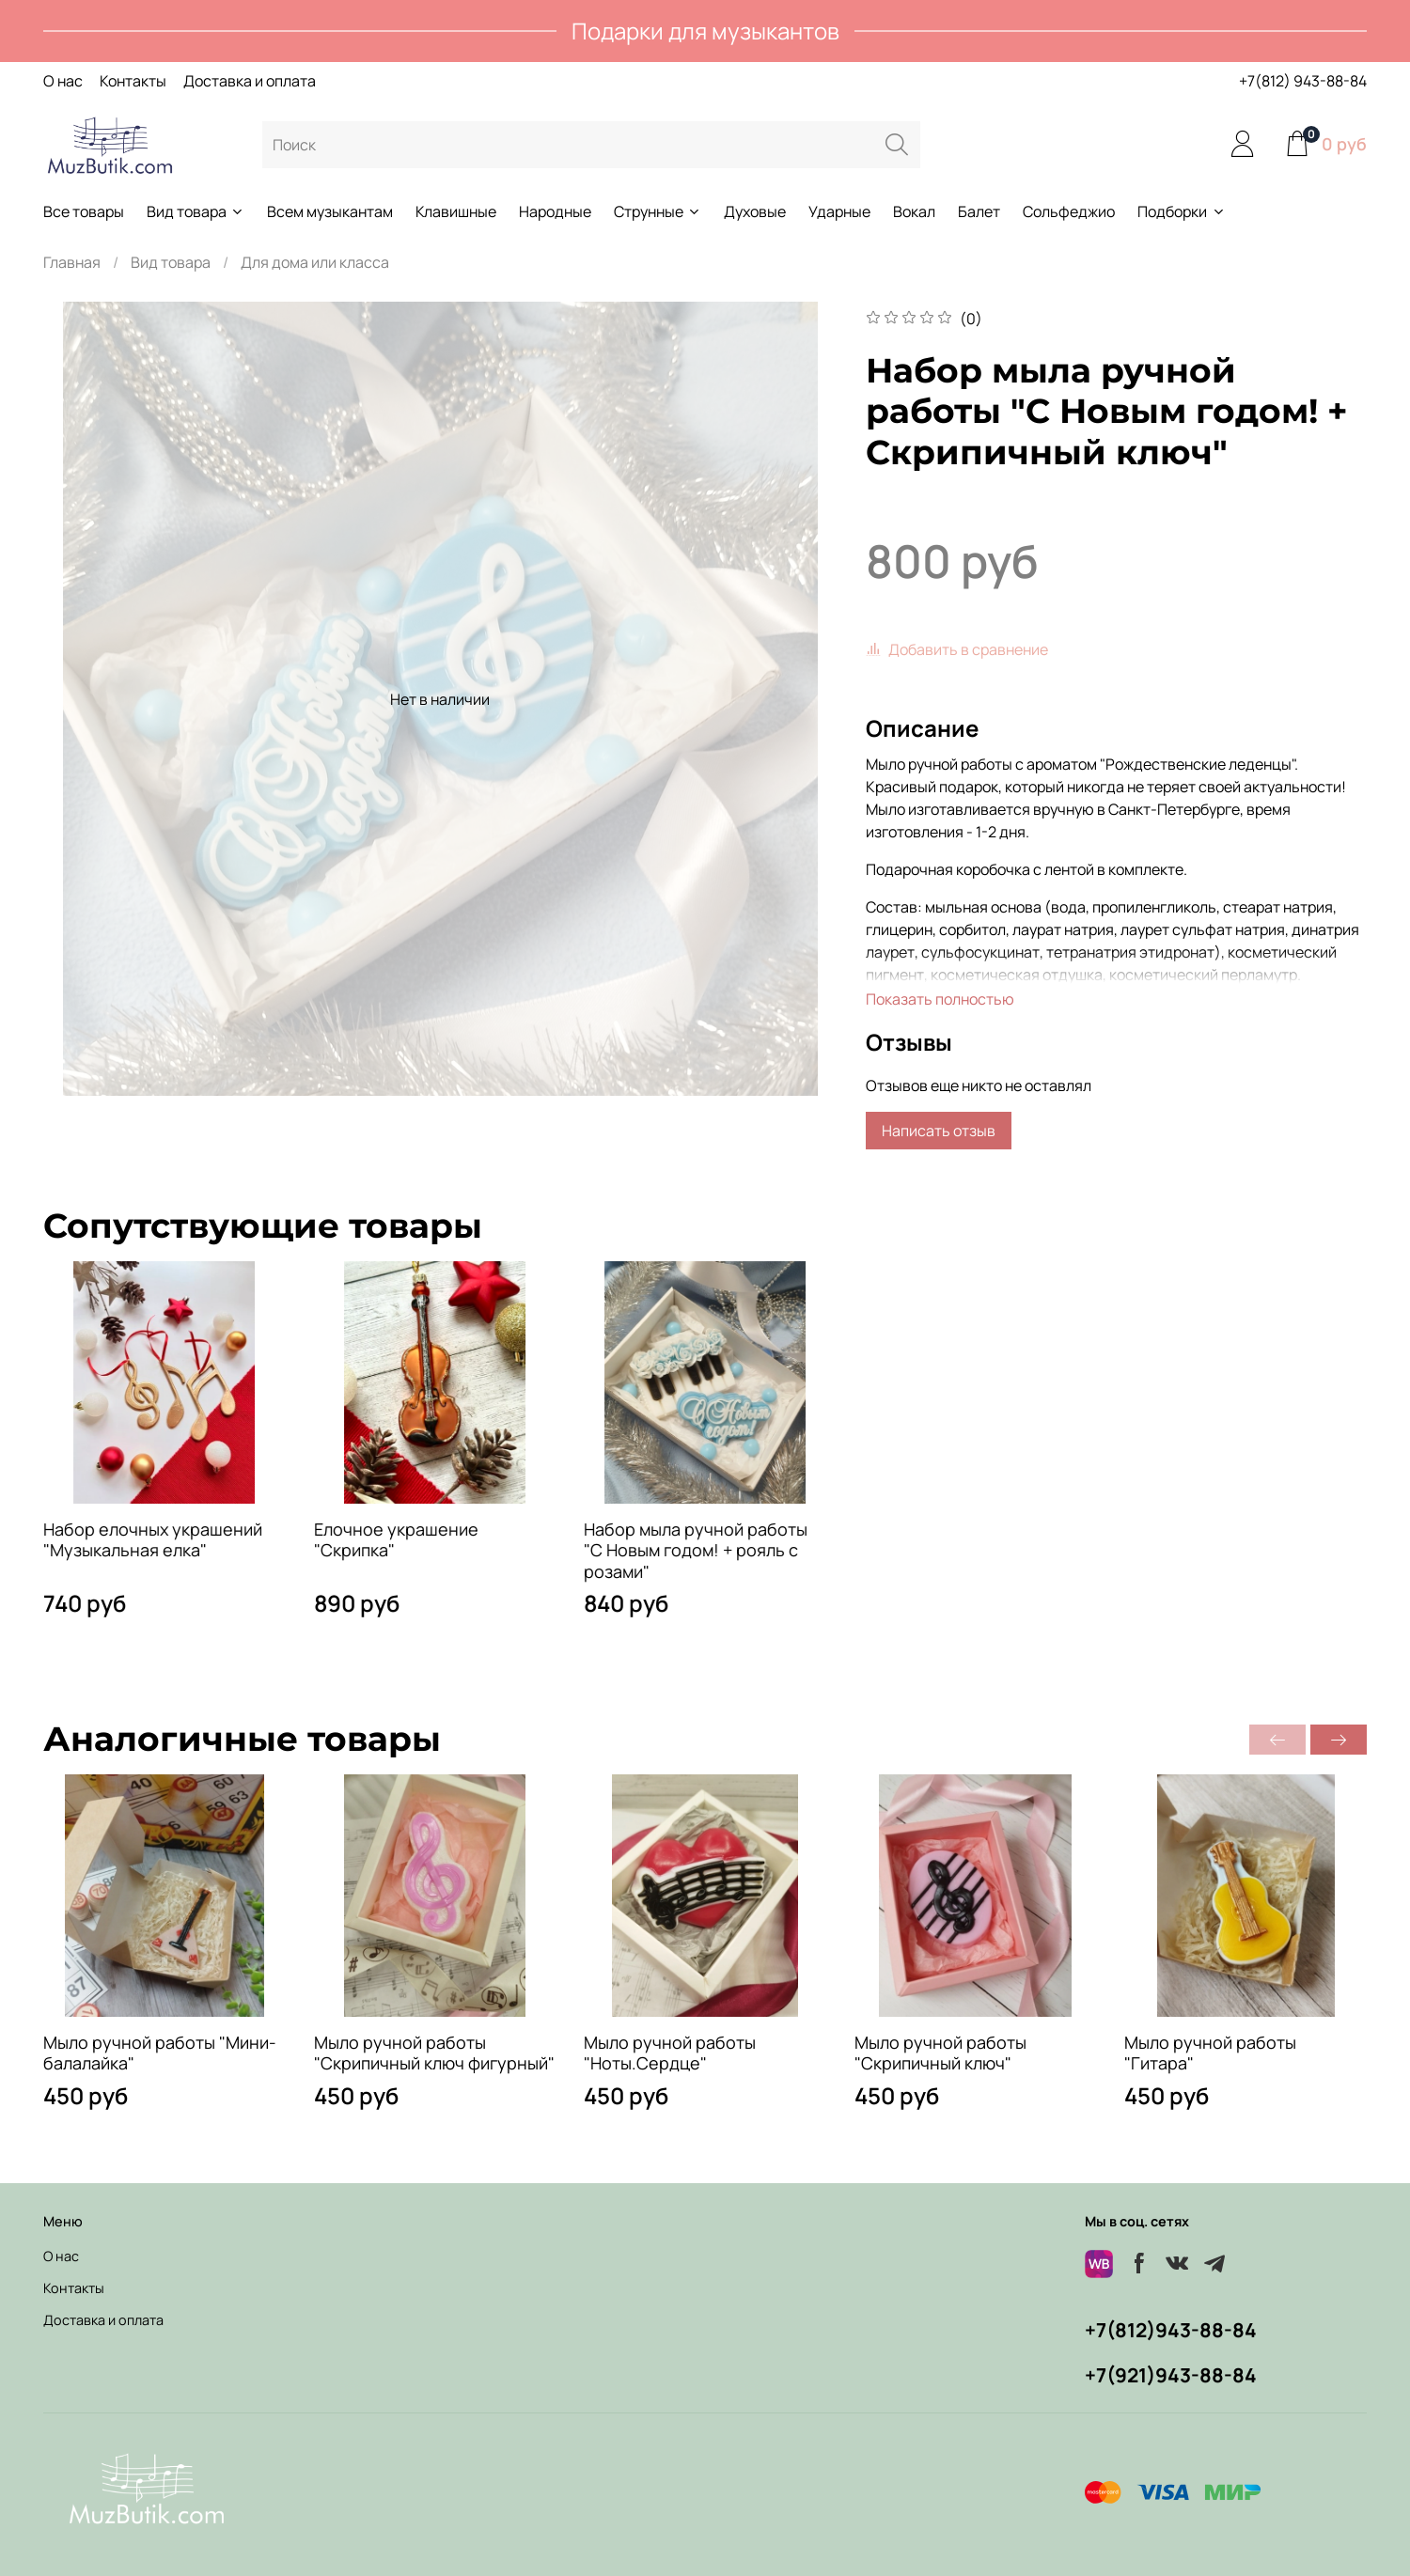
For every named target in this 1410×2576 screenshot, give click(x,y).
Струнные (657, 211)
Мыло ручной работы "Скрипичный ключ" (940, 2053)
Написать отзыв (938, 1130)
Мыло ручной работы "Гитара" (1210, 2053)
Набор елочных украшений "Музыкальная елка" (152, 1540)
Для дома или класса (315, 262)
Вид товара (195, 211)
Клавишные (455, 211)
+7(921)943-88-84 (1171, 2375)
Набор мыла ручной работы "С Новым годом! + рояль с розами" (695, 1550)
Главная (72, 262)
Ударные (839, 211)
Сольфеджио (1069, 211)
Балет (979, 211)
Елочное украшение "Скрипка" (396, 1540)
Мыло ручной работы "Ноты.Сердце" (670, 2053)
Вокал (914, 211)
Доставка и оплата (249, 80)
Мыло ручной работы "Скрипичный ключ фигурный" (434, 2053)
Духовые (755, 211)
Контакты (133, 80)
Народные (555, 211)
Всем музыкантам (330, 211)
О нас (63, 80)
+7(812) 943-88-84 (1303, 80)
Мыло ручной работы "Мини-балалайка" (159, 2053)
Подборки (1181, 211)
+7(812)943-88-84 (1171, 2330)
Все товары (83, 211)
